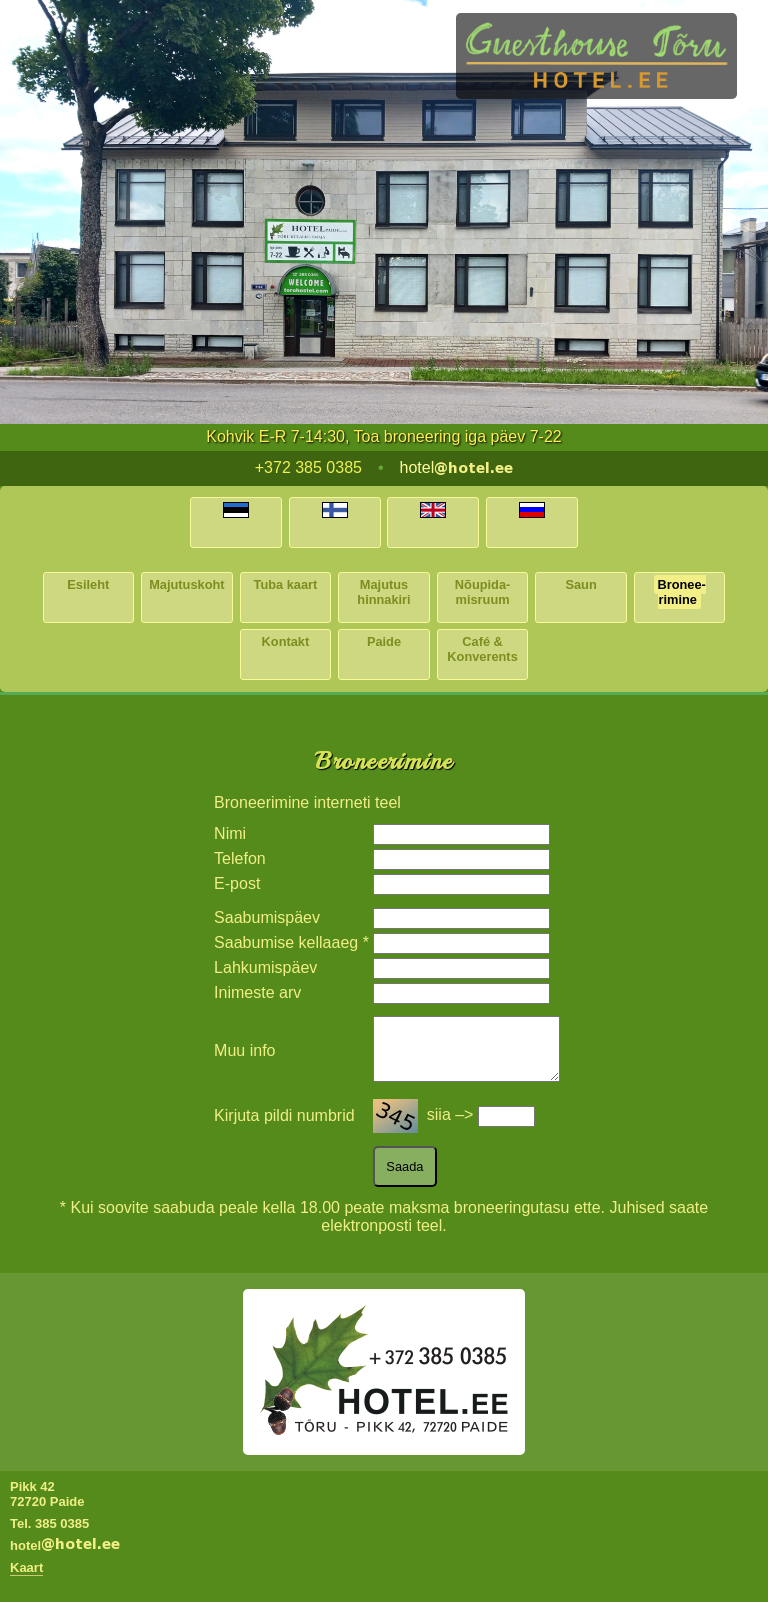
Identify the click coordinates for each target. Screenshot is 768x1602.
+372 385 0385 (308, 467)
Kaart (26, 1579)
